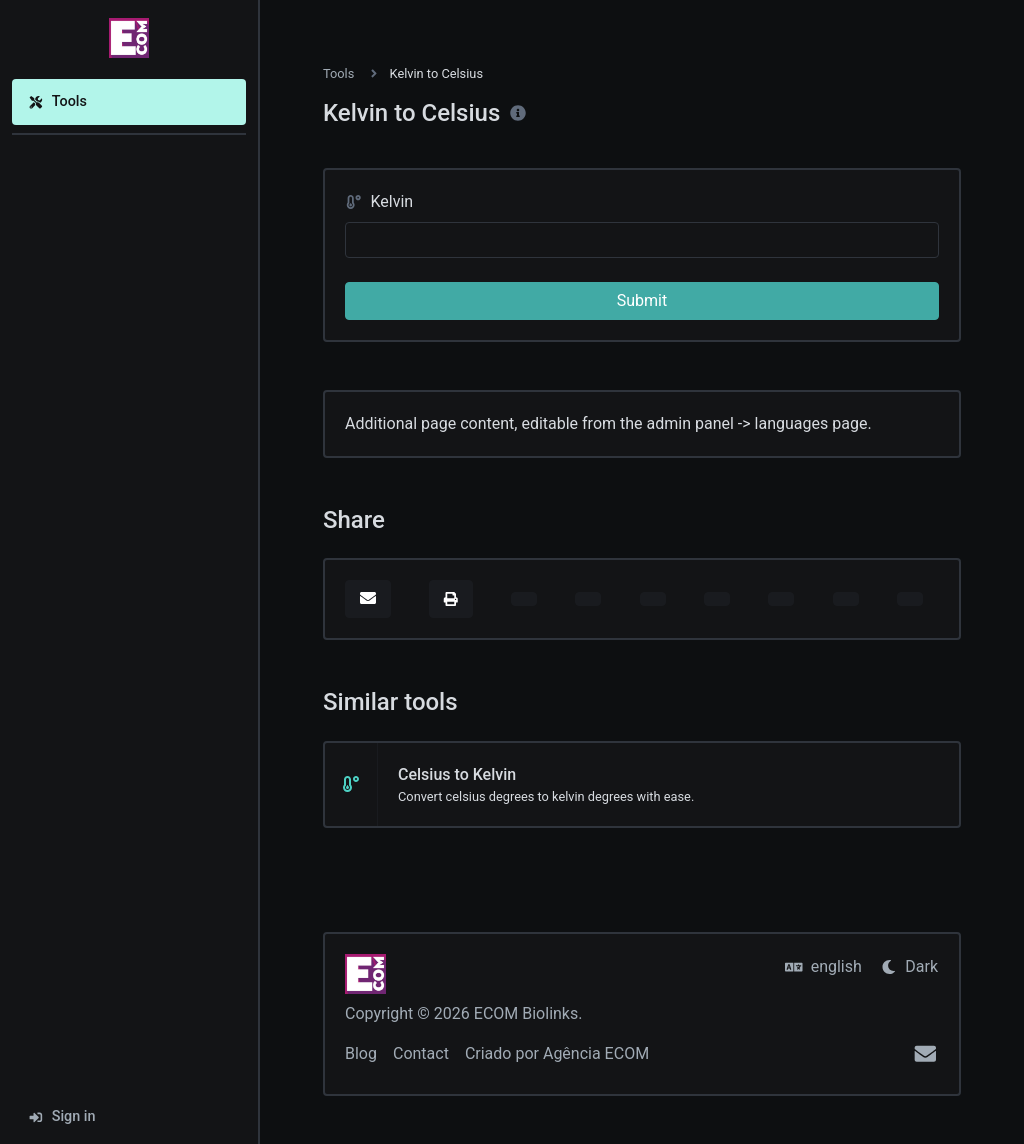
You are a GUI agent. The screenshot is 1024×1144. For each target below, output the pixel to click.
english (823, 966)
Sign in (62, 1116)
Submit (642, 300)
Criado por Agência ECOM (557, 1053)
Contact (421, 1053)
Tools (57, 101)
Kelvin (379, 201)
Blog (361, 1053)
